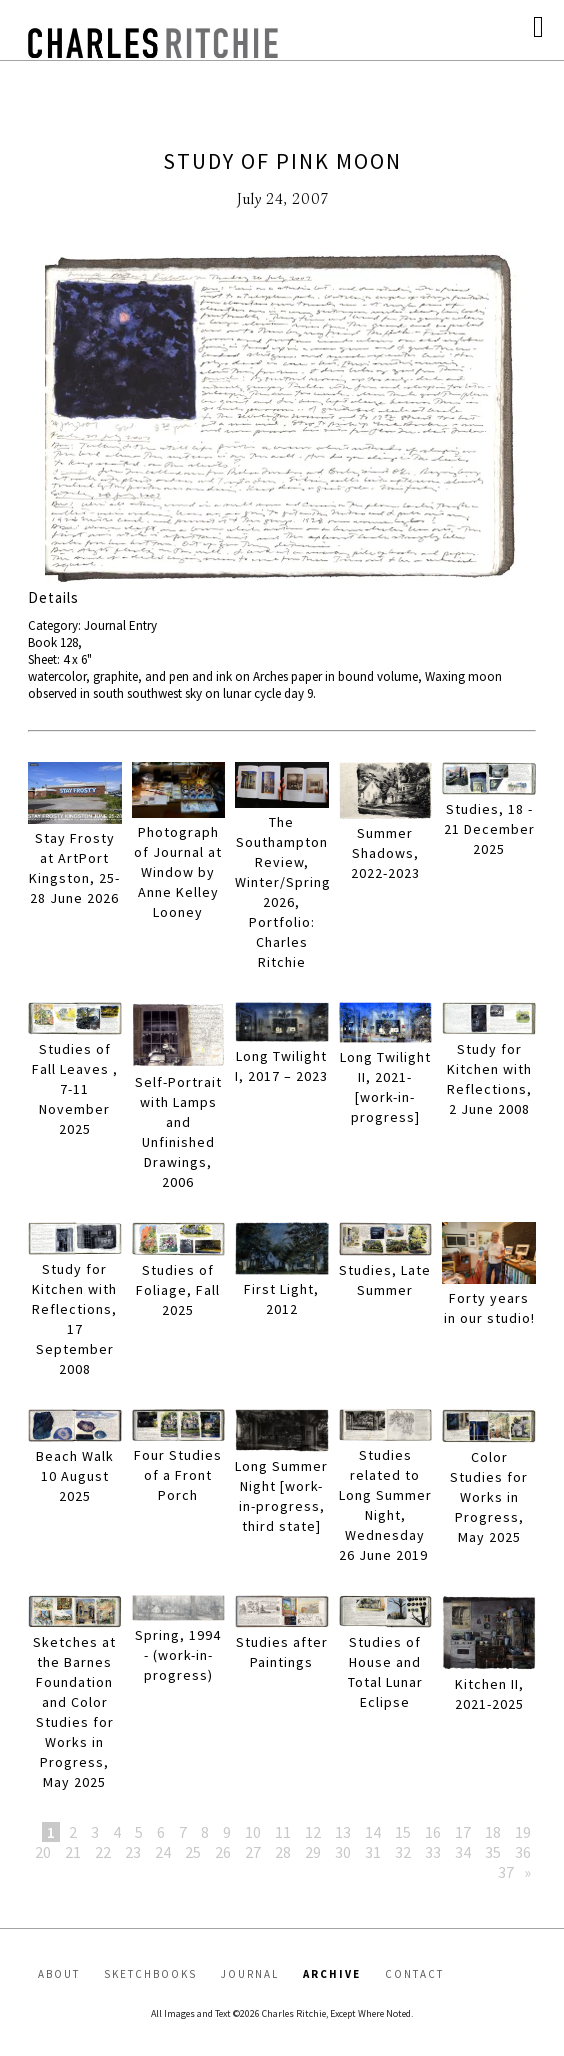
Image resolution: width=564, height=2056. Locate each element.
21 (73, 1852)
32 (403, 1852)
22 (103, 1852)
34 (463, 1852)
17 (463, 1832)
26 (223, 1852)
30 (343, 1852)
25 (193, 1852)
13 (343, 1832)
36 (523, 1852)
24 (163, 1852)
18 (493, 1832)
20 (43, 1852)
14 (373, 1832)
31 (373, 1852)
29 (313, 1852)
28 (283, 1852)
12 (313, 1832)
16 (433, 1832)
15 (403, 1832)
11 (283, 1832)
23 (133, 1852)
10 (253, 1832)
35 (493, 1852)
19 (523, 1832)
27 (253, 1852)
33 (433, 1852)
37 (506, 1872)
